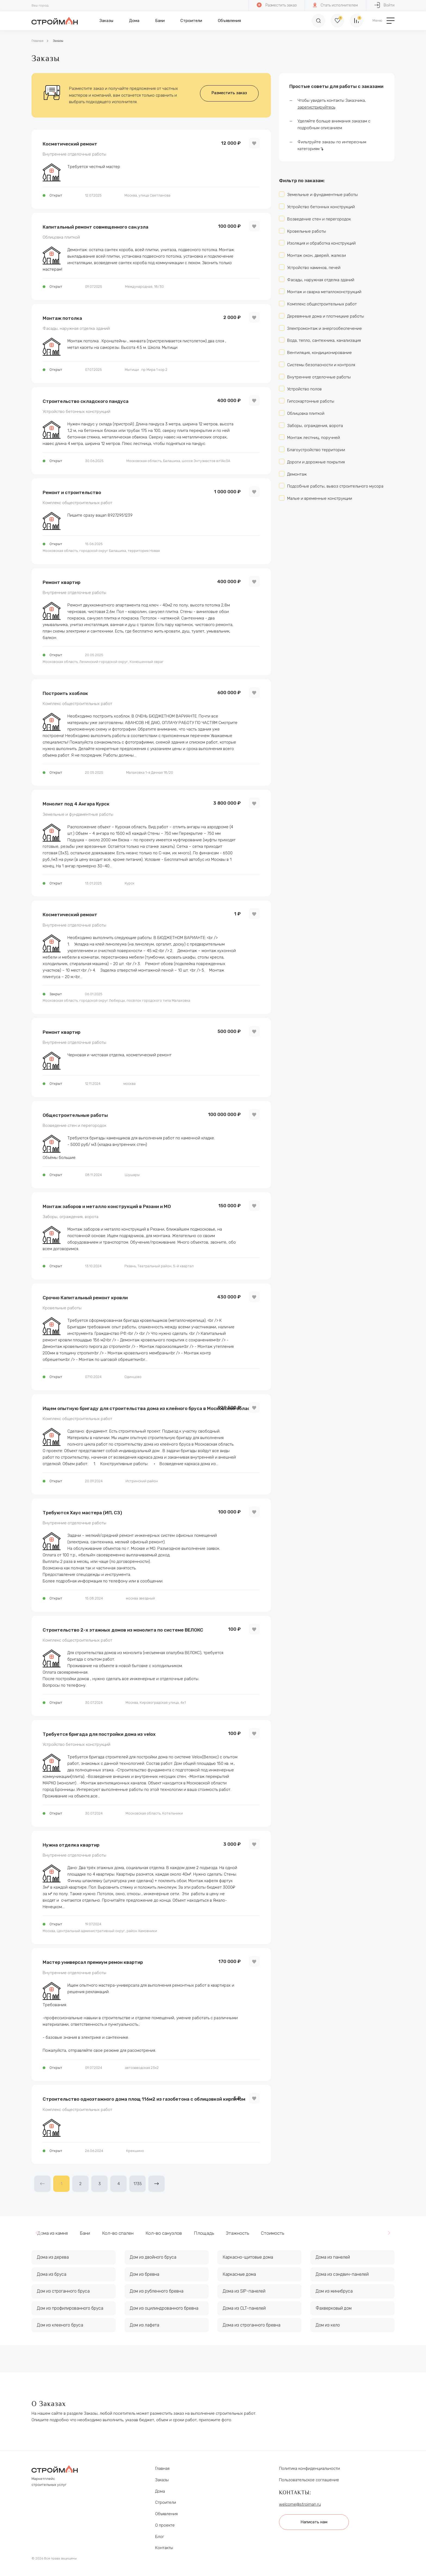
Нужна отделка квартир (71, 1845)
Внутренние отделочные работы (74, 154)
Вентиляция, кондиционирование (319, 352)
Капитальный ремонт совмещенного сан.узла (95, 227)
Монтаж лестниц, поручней (313, 437)
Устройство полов (304, 389)
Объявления (229, 20)
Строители (191, 20)
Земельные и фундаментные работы (78, 815)
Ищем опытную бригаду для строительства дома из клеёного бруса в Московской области (149, 1408)
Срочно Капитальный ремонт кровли (85, 1297)
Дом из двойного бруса (153, 2257)
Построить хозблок (65, 693)
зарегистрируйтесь (316, 107)
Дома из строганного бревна (251, 2325)
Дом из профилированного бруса (70, 2308)
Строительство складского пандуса (86, 401)
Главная (37, 41)
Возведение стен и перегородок (74, 1126)
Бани (160, 20)
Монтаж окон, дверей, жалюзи (316, 255)
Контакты (164, 2547)
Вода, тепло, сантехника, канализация (324, 340)
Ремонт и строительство (72, 492)
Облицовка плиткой (61, 237)
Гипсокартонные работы (310, 401)
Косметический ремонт (70, 144)
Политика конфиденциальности (309, 2468)
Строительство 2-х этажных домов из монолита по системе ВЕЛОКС (123, 1630)
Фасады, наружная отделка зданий (76, 329)
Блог (159, 2536)
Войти (384, 5)
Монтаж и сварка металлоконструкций (324, 291)
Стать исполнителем (335, 5)
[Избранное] (337, 20)
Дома (134, 20)
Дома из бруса (51, 2274)
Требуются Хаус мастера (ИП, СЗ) (82, 1512)
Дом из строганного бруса (63, 2291)
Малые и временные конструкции (319, 498)
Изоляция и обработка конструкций (321, 243)
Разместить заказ (276, 5)
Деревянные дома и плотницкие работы (325, 316)
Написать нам (313, 2522)
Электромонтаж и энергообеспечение (324, 328)
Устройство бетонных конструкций (76, 412)
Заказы (106, 20)
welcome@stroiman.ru (300, 2504)
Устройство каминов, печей (313, 267)
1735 (137, 2183)
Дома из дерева (53, 2257)
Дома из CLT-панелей (244, 2308)
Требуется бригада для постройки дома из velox (99, 1734)
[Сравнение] (356, 20)
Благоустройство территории (316, 449)
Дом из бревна (144, 2274)
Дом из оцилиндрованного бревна (164, 2308)
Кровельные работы (62, 1308)
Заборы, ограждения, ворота (70, 1217)
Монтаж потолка (62, 318)
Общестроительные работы (75, 1115)
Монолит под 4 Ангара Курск (76, 804)
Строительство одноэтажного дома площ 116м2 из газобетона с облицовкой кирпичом (144, 2099)
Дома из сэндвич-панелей (342, 2274)
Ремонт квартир (61, 582)
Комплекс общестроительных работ (77, 503)
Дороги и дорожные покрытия (316, 462)
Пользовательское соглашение (309, 2479)
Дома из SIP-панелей (244, 2291)
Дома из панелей (333, 2257)
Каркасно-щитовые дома (248, 2257)
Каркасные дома (239, 2274)
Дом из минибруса (334, 2291)
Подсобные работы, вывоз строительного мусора (335, 486)
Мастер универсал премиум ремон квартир (93, 1962)
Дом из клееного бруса (60, 2325)
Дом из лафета (144, 2325)
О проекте (165, 2525)
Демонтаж (297, 474)
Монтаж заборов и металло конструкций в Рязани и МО (107, 1206)
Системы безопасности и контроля (321, 364)
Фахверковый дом (334, 2308)
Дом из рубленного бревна (156, 2291)
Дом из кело (328, 2325)
